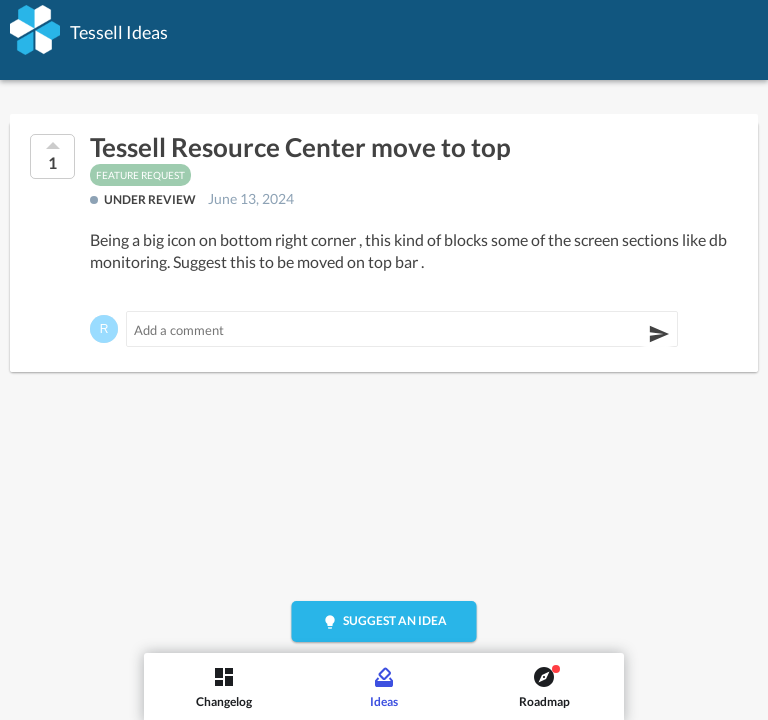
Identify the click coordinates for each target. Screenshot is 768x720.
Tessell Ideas (119, 32)
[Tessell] (35, 30)
